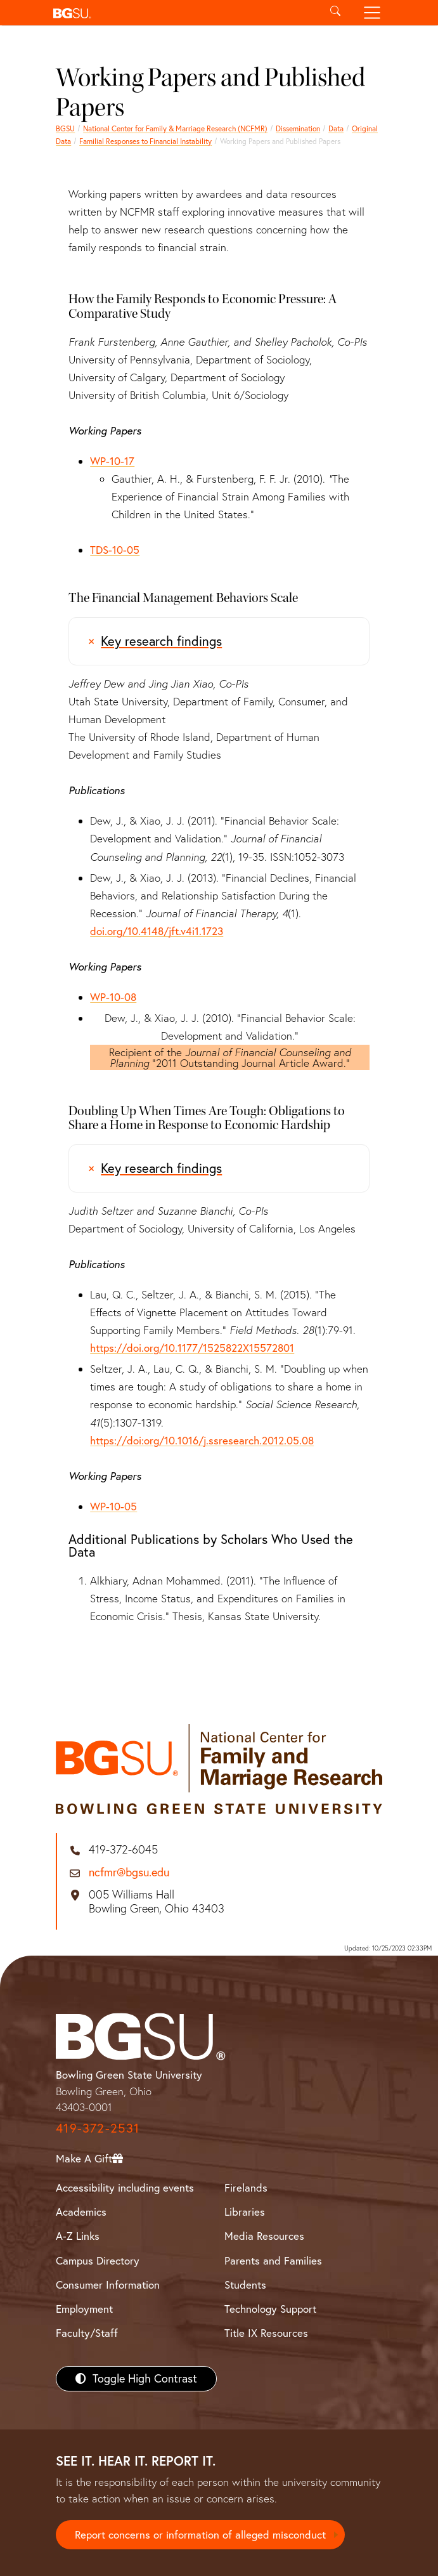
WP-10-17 (112, 460)
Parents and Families (273, 2260)
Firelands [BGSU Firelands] (245, 2187)
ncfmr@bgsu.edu (129, 1873)
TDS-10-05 (114, 549)
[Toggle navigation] (372, 12)
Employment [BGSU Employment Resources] (84, 2308)
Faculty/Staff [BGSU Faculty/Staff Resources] (87, 2332)
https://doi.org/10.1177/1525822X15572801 (192, 1347)
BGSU (65, 128)
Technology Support (270, 2308)
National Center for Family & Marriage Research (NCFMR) (175, 128)
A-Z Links (78, 2235)
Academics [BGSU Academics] (81, 2211)
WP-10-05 (113, 1506)
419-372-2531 (97, 2128)
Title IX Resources (266, 2332)
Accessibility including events (125, 2187)
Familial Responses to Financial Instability (145, 141)
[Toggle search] (336, 12)
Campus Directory (97, 2260)
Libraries (244, 2211)
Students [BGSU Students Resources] (245, 2284)
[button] (183, 13)
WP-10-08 (113, 997)
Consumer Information (108, 2284)
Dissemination (298, 128)
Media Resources (264, 2235)
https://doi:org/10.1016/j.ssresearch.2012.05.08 (202, 1440)
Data (336, 128)
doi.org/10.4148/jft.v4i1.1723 (156, 931)
